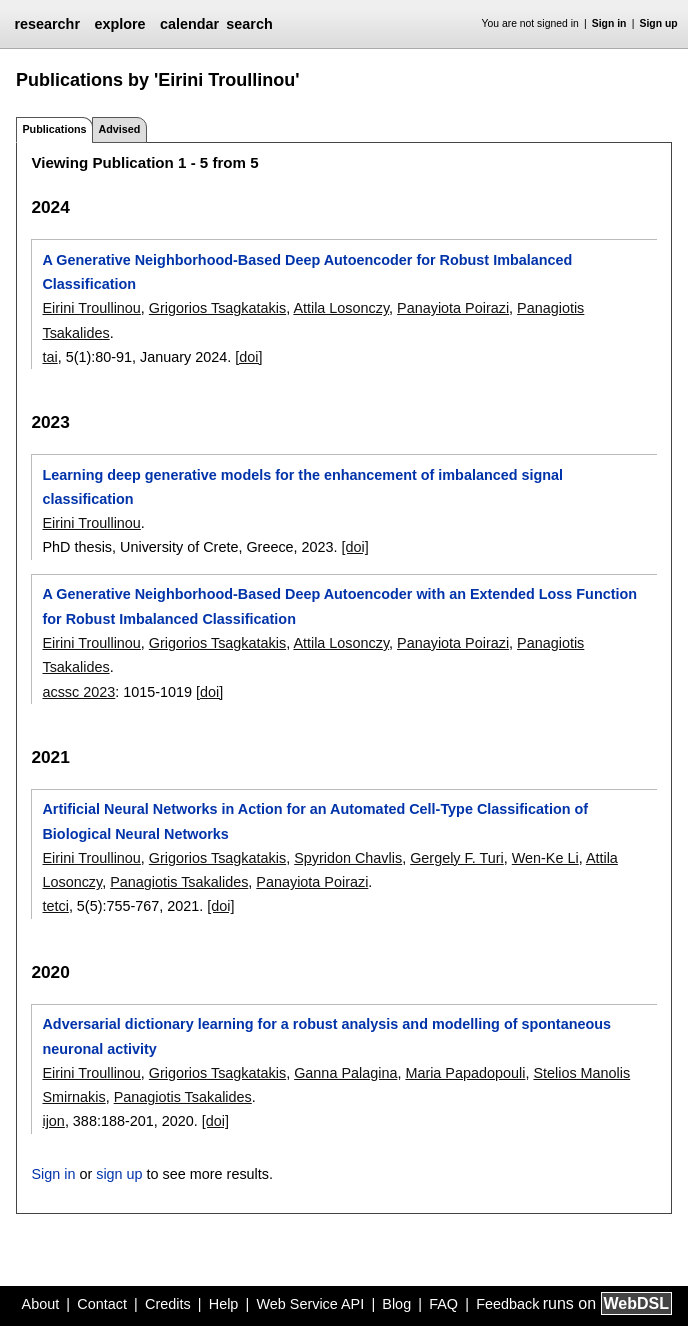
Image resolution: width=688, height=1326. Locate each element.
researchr (47, 24)
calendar (189, 24)
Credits (168, 1304)
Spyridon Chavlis (348, 858)
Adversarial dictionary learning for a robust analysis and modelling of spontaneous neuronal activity (326, 1036)
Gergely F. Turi (457, 858)
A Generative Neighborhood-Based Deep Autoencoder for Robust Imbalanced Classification (307, 272)
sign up (119, 1174)
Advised (119, 129)
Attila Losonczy (341, 308)
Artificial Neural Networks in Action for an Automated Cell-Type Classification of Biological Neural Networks (315, 821)
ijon (53, 1121)
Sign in (609, 23)
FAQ (443, 1304)
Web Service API (310, 1304)
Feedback (507, 1304)
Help (224, 1304)
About (41, 1304)
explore (119, 24)
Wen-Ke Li (545, 858)
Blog (396, 1304)
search (249, 24)
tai (49, 357)
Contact (102, 1304)
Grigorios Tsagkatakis (217, 308)
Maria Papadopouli (465, 1073)
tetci (55, 906)
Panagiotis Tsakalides (179, 882)
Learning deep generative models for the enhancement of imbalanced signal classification (302, 487)
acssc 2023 (78, 692)
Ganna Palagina (345, 1073)
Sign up (659, 23)
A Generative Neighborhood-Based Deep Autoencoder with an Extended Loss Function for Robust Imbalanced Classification (339, 606)
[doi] (248, 357)
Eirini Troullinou (91, 308)
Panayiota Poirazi (453, 308)
